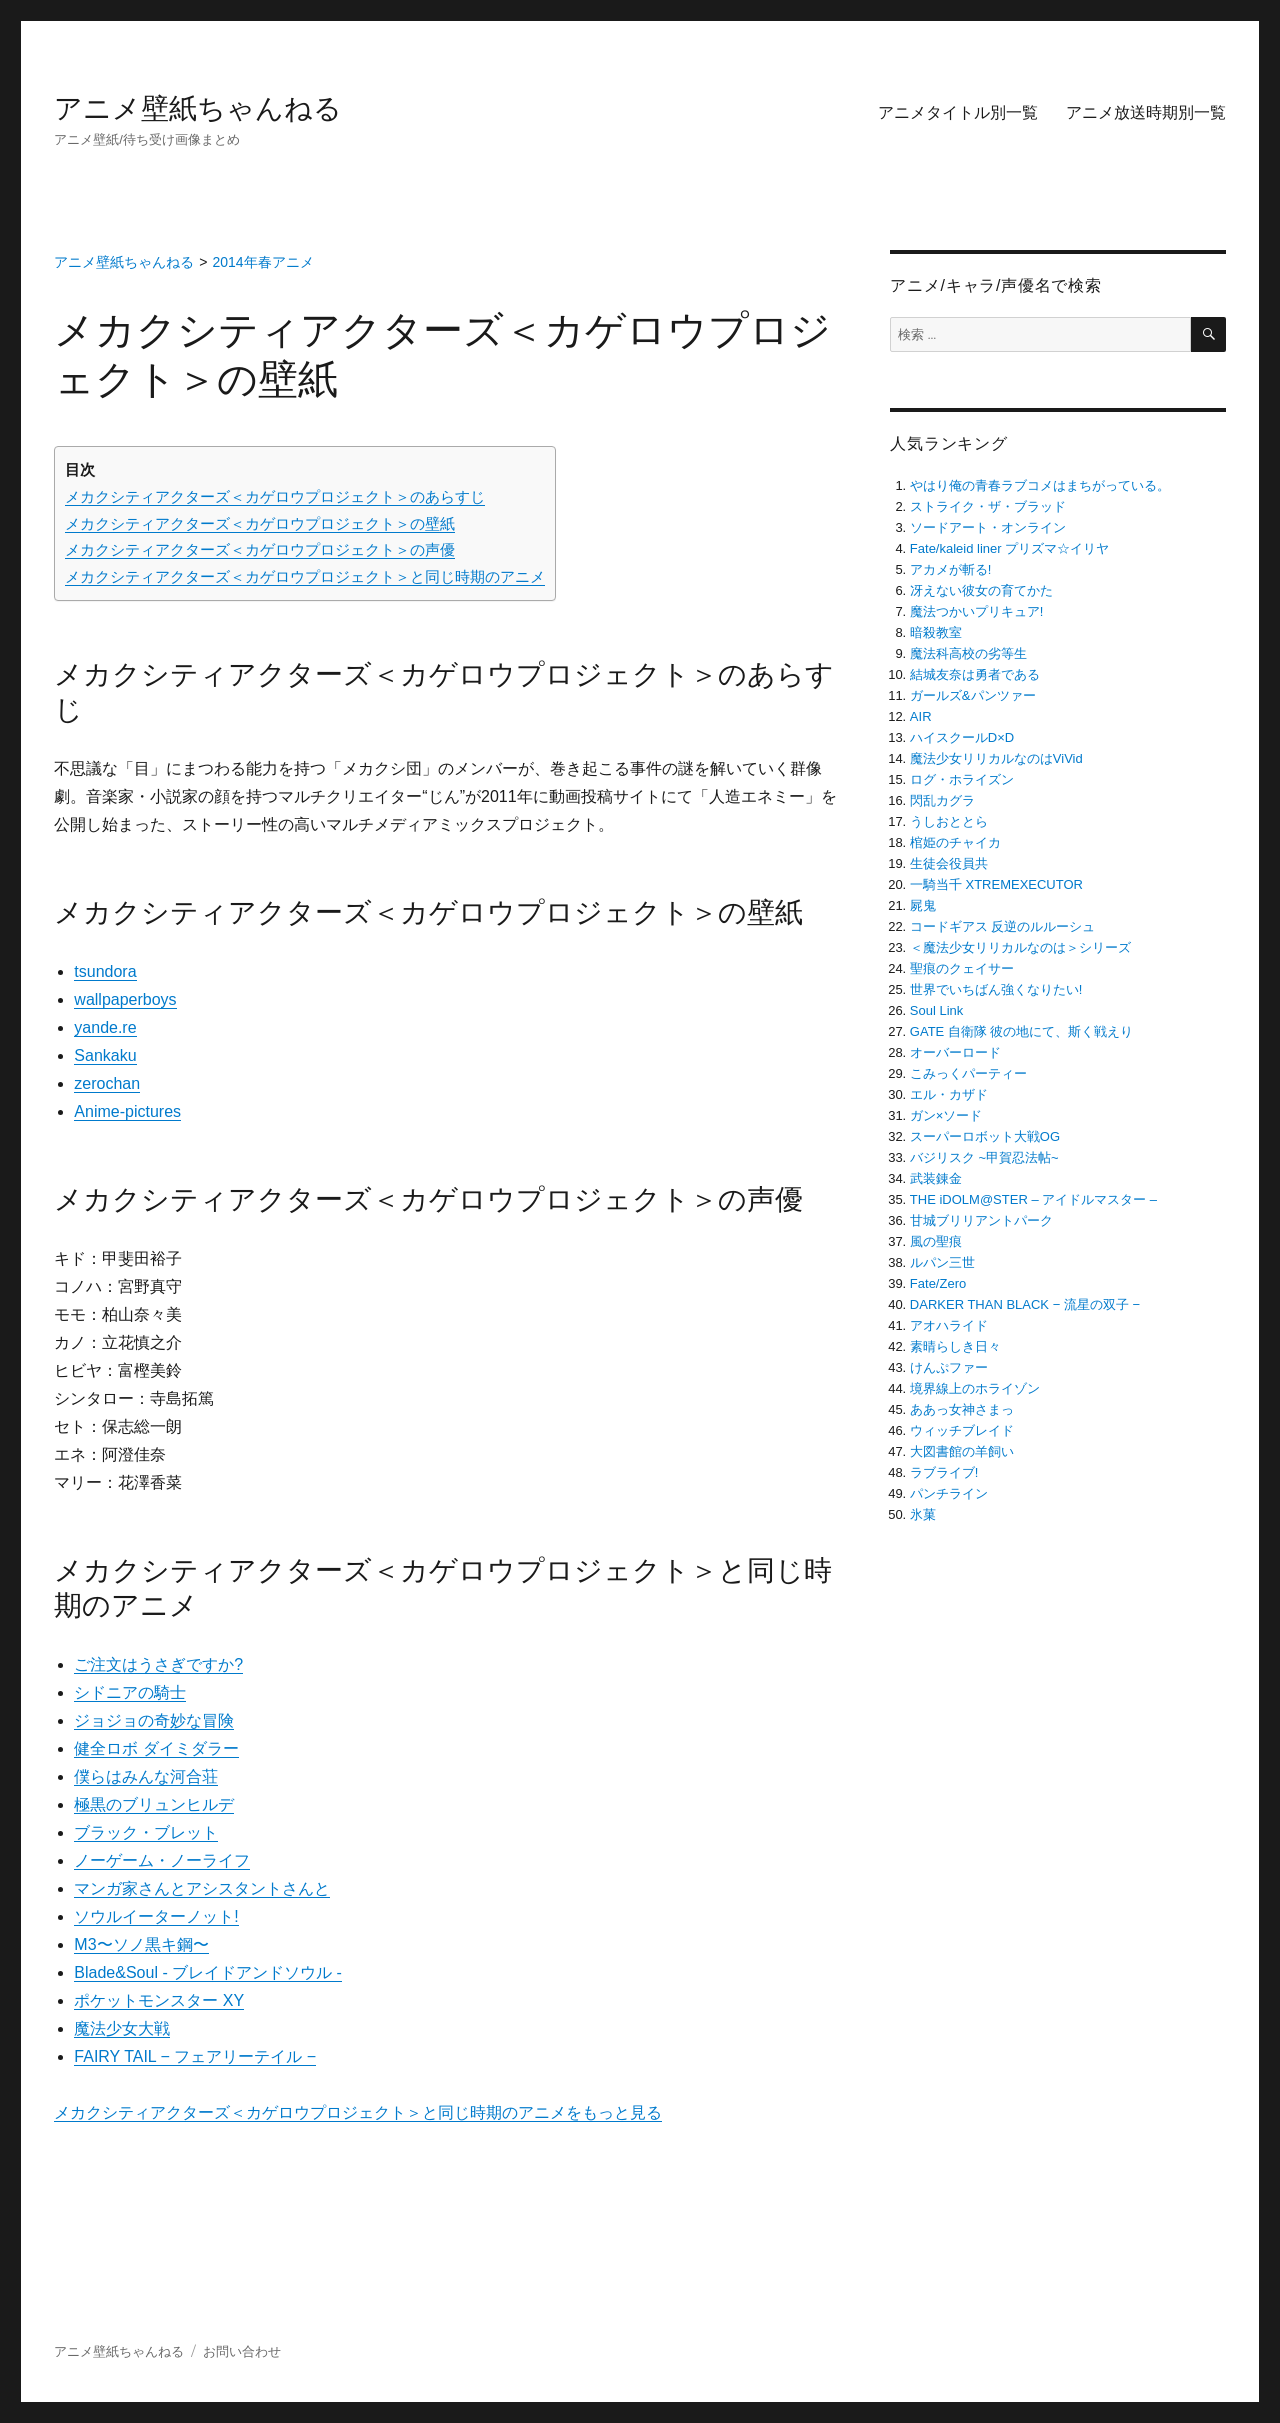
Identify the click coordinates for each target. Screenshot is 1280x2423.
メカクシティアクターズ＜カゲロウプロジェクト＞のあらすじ (275, 496)
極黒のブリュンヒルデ (154, 1804)
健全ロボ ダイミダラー (156, 1748)
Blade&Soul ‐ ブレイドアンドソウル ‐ (208, 1972)
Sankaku (105, 1055)
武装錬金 (936, 1178)
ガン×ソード (946, 1115)
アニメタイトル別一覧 (958, 112)
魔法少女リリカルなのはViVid (996, 758)
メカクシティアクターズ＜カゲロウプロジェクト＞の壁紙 (260, 523)
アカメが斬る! (951, 569)
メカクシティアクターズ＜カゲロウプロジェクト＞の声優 (260, 549)
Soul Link (936, 1010)
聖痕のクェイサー (962, 968)
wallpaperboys (125, 999)
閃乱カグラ (942, 800)
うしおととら (949, 821)
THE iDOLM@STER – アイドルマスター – (1033, 1199)
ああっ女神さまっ (962, 1409)
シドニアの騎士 (130, 1692)
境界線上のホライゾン (975, 1388)
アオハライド (949, 1325)
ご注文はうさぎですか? (158, 1664)
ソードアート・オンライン (988, 527)
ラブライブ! (944, 1472)
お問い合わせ (242, 2351)
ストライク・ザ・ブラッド (988, 506)
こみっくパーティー (968, 1073)
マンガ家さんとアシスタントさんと (202, 1888)
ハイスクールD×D (962, 737)
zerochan (107, 1083)
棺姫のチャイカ (955, 842)
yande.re (105, 1027)
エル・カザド (949, 1094)
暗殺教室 (936, 632)
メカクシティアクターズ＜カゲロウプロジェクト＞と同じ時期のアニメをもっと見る (358, 2112)
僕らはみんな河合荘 (146, 1776)
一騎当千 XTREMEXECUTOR (996, 884)
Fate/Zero (938, 1283)
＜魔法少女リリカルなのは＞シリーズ (1020, 947)
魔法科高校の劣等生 (968, 653)
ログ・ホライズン (962, 779)
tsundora (105, 971)
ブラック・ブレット (146, 1832)
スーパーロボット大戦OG (985, 1136)
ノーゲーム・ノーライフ (162, 1860)
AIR (921, 716)
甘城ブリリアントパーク (981, 1220)
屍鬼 (923, 905)
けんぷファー (949, 1367)
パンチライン (949, 1493)
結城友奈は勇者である (975, 674)
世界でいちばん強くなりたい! (996, 989)
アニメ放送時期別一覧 (1146, 112)
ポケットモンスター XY (159, 2000)
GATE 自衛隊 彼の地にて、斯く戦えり (1022, 1031)
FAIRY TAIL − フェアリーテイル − (195, 2056)
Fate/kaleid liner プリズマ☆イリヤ (1009, 548)
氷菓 (923, 1514)
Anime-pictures (127, 1111)
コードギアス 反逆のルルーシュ (1003, 926)
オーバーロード (955, 1052)
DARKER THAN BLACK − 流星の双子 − (1025, 1304)
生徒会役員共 (949, 863)
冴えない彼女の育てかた (981, 590)
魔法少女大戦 (122, 2028)
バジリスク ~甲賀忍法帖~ (984, 1157)
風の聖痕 (936, 1241)
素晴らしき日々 (955, 1346)
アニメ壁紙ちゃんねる (198, 108)
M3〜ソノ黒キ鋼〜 (141, 1944)
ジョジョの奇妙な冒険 (154, 1720)
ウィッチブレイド (962, 1430)
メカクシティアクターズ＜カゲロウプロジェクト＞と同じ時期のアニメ (305, 576)
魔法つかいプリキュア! (977, 611)
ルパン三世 (942, 1262)
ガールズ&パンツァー (973, 695)
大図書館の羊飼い (962, 1451)
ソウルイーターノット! (156, 1916)
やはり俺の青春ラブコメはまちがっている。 (1040, 485)
